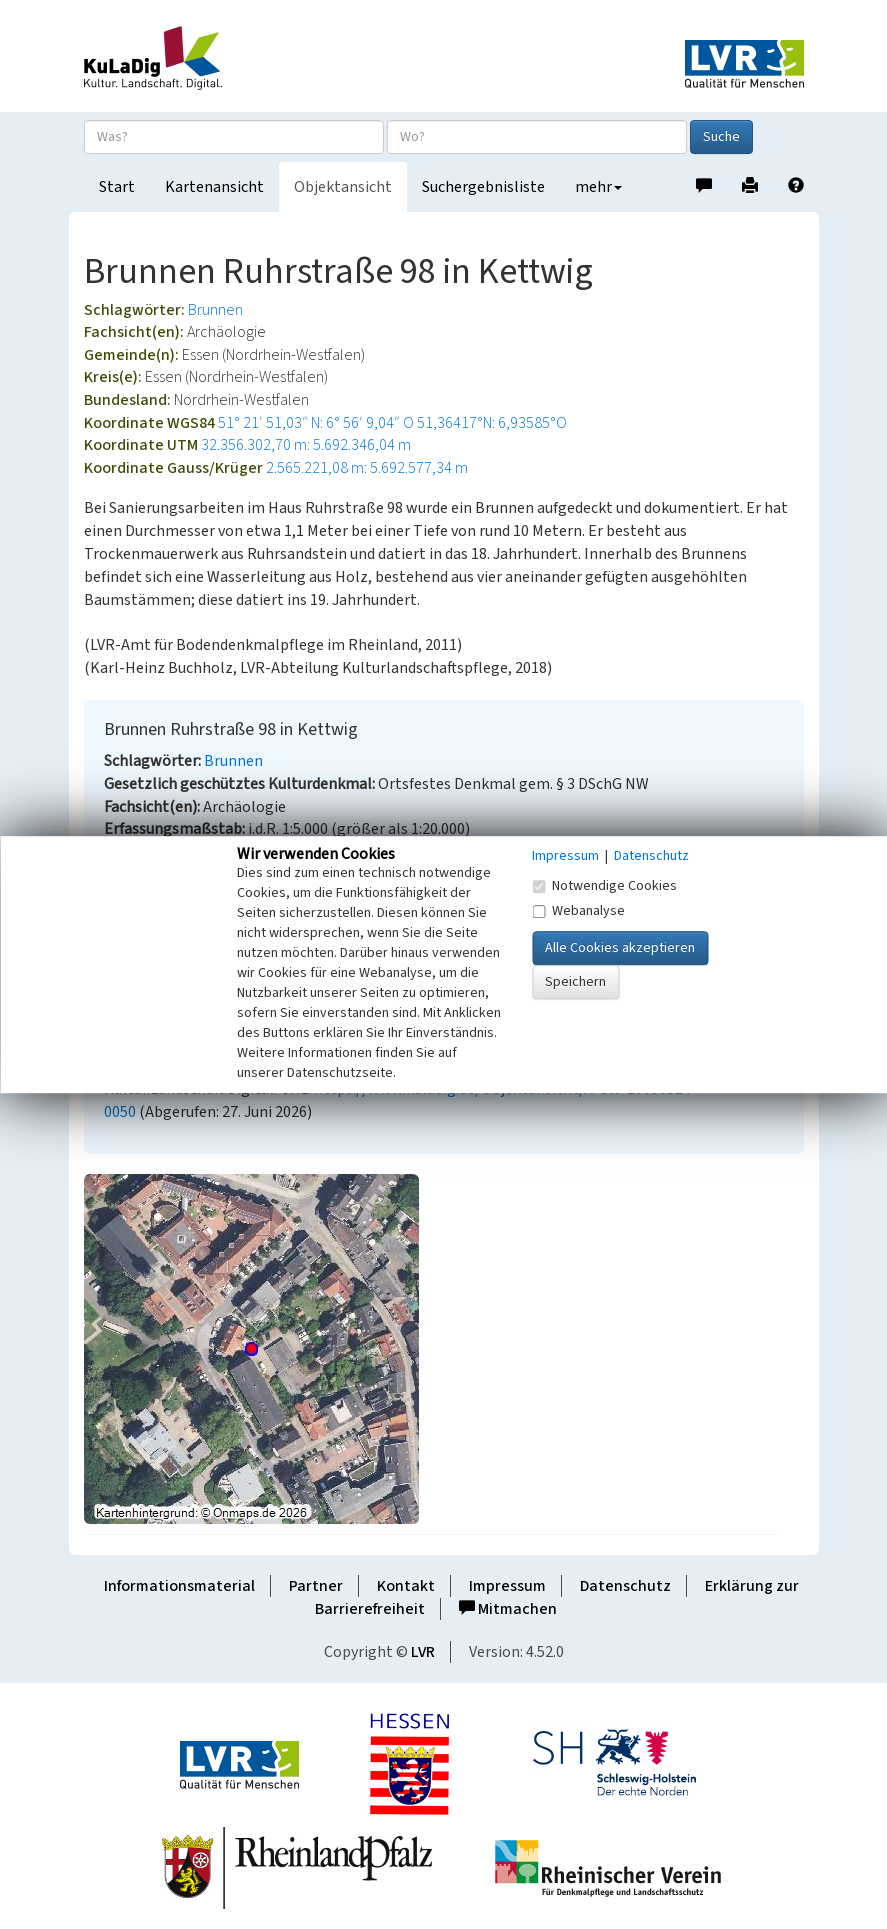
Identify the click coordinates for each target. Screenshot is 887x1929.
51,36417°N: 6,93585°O (492, 423)
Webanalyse (578, 911)
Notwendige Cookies (604, 886)
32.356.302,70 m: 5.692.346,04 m (306, 445)
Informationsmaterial (179, 1586)
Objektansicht (343, 187)
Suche (721, 137)
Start (117, 187)
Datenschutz (625, 1586)
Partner (316, 1586)
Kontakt (406, 1586)
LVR (423, 1652)
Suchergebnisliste (483, 187)
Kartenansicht (214, 187)
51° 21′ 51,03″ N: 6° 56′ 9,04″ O (316, 423)
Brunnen (215, 310)
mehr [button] (598, 187)
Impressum (507, 1586)
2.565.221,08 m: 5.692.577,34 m (367, 468)
